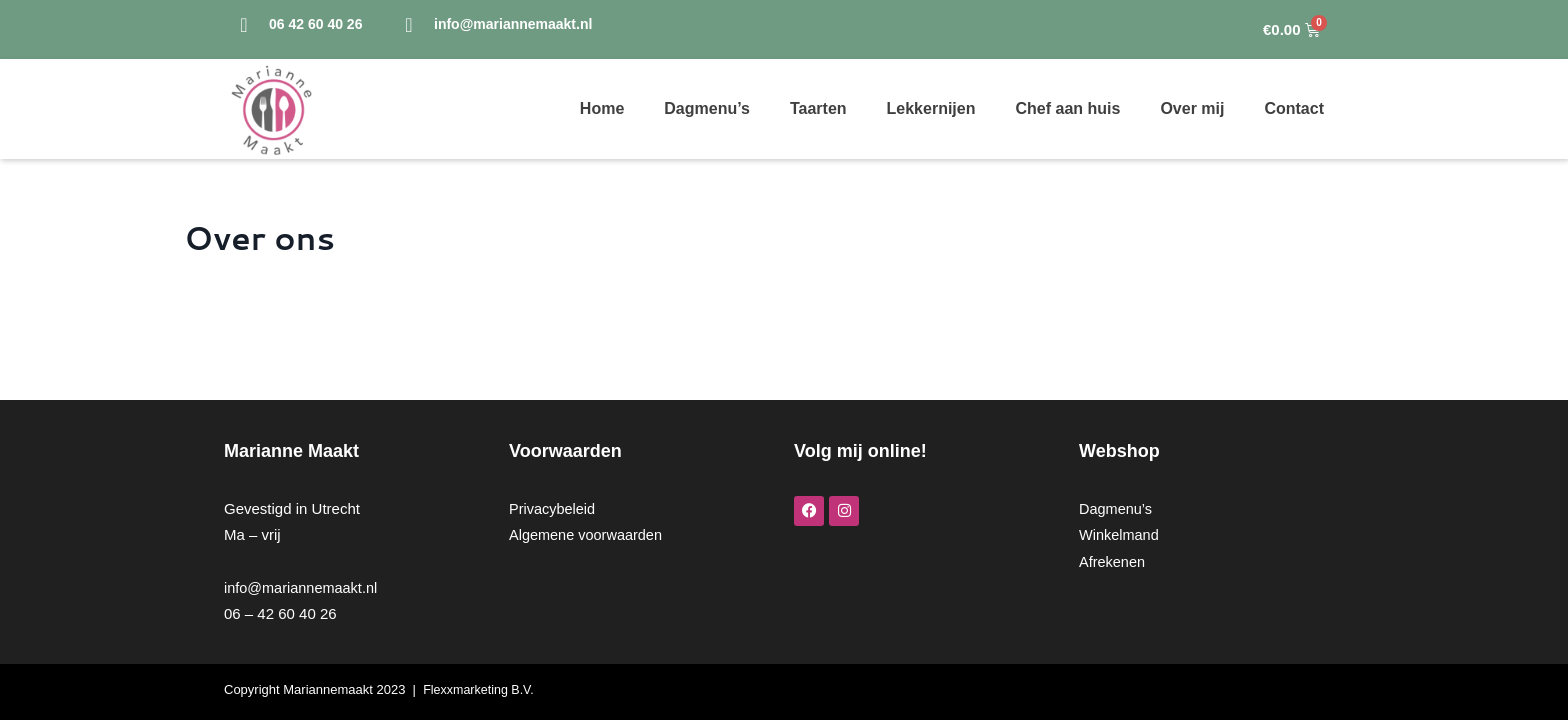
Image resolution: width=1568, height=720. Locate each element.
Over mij (1192, 108)
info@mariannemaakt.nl (303, 587)
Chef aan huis (1067, 108)
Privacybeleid (553, 508)
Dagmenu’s (707, 108)
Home (602, 108)
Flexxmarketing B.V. (480, 689)
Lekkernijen (931, 108)
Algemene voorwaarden (588, 534)
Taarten (818, 108)
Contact (1294, 108)
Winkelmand (1120, 534)
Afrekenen (1113, 561)
